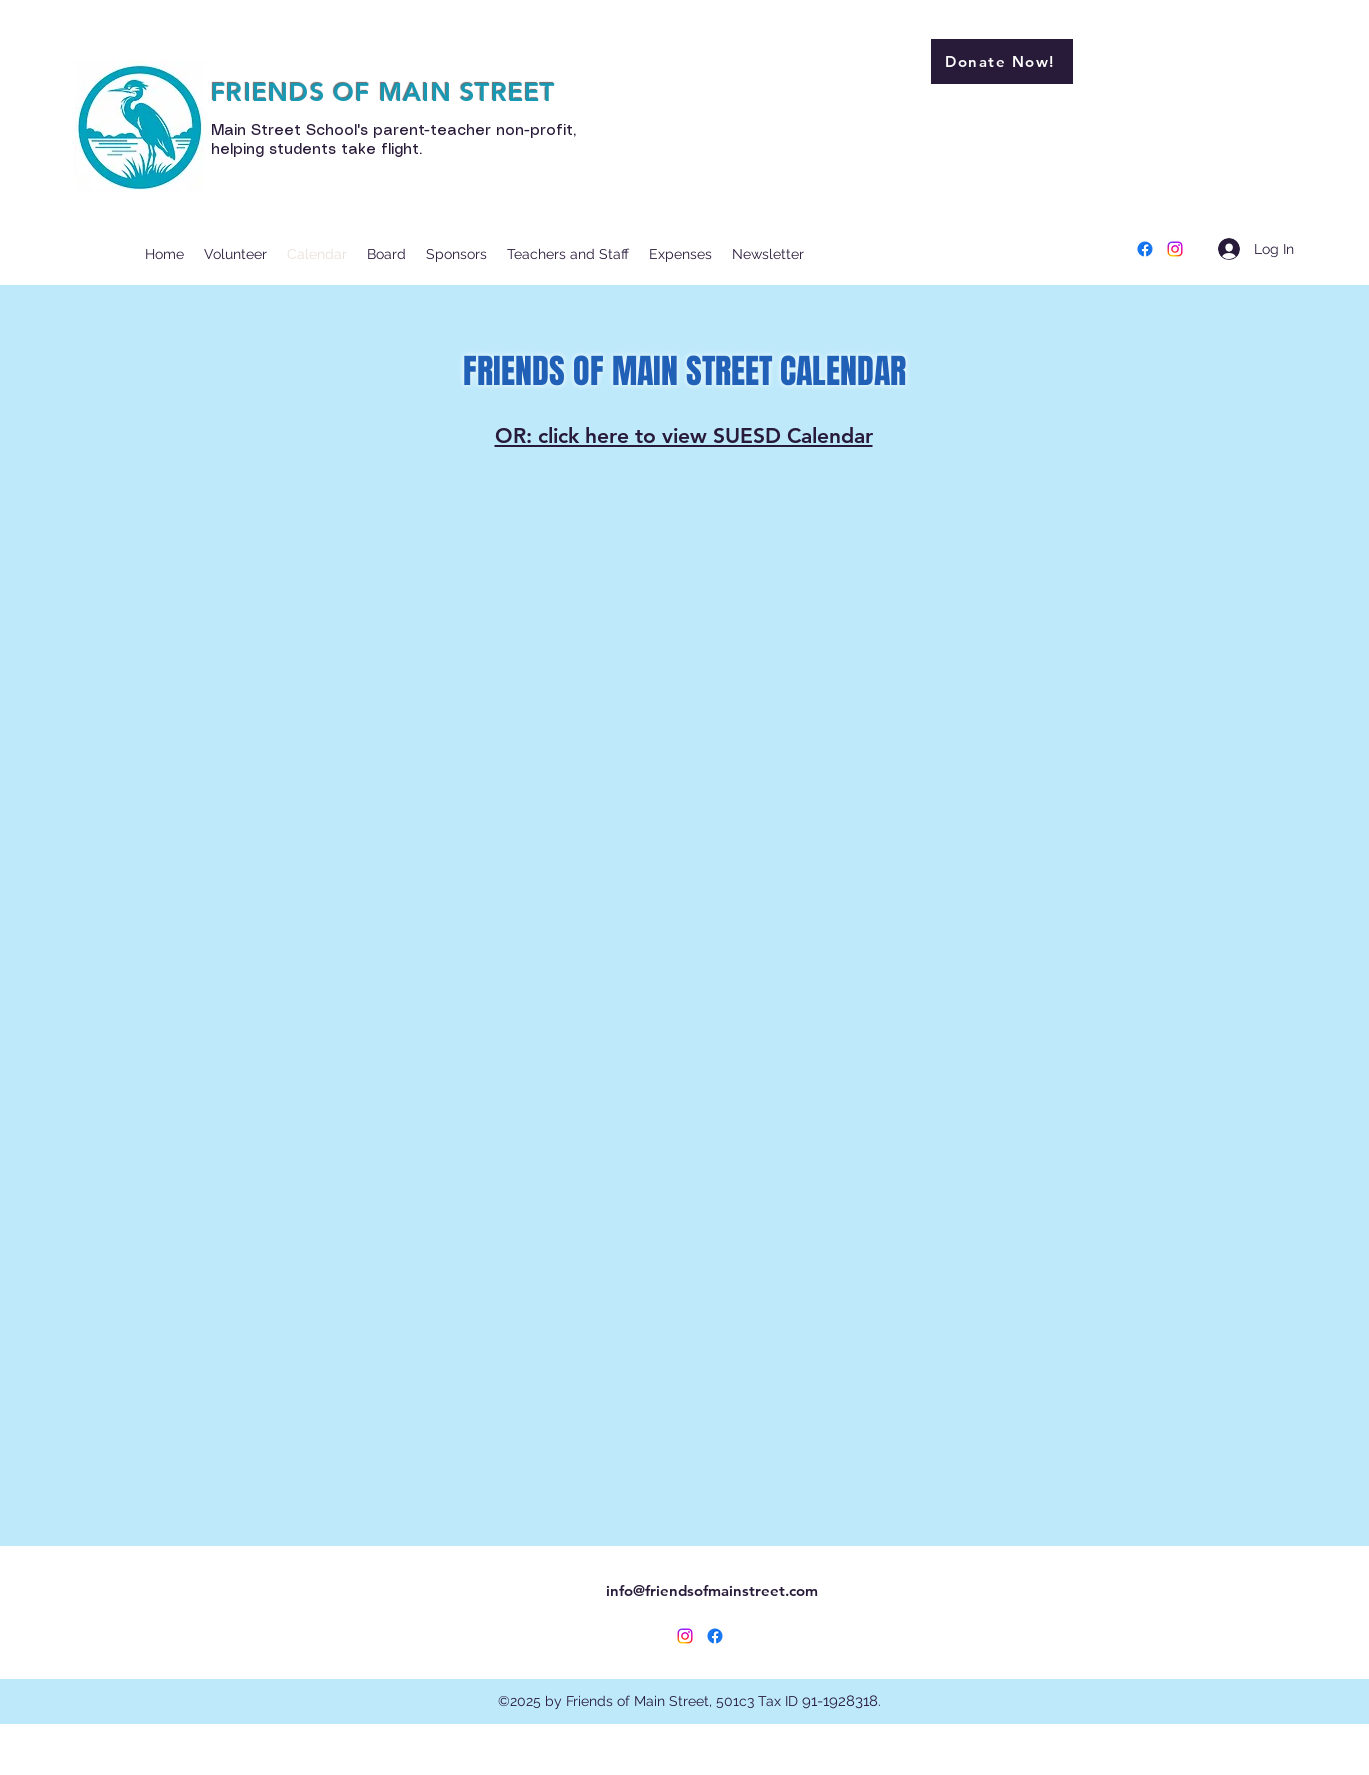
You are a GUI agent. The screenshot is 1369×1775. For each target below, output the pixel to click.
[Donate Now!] (1002, 61)
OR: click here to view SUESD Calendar (684, 435)
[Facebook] (1145, 249)
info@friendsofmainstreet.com (712, 1590)
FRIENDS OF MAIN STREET (383, 92)
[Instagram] (1175, 249)
